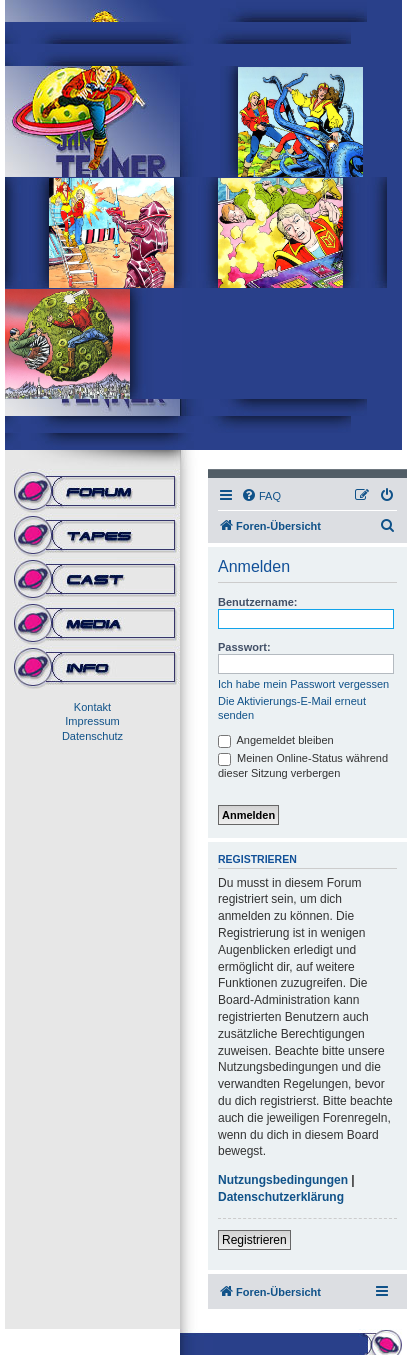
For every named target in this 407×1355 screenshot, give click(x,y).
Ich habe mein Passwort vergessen (303, 684)
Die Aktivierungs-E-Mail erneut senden (292, 708)
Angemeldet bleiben (276, 740)
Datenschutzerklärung (281, 1197)
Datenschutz (92, 736)
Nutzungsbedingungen (283, 1180)
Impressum (92, 721)
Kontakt (92, 707)
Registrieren (254, 1240)
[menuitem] (261, 496)
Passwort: (244, 647)
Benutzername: (257, 602)
